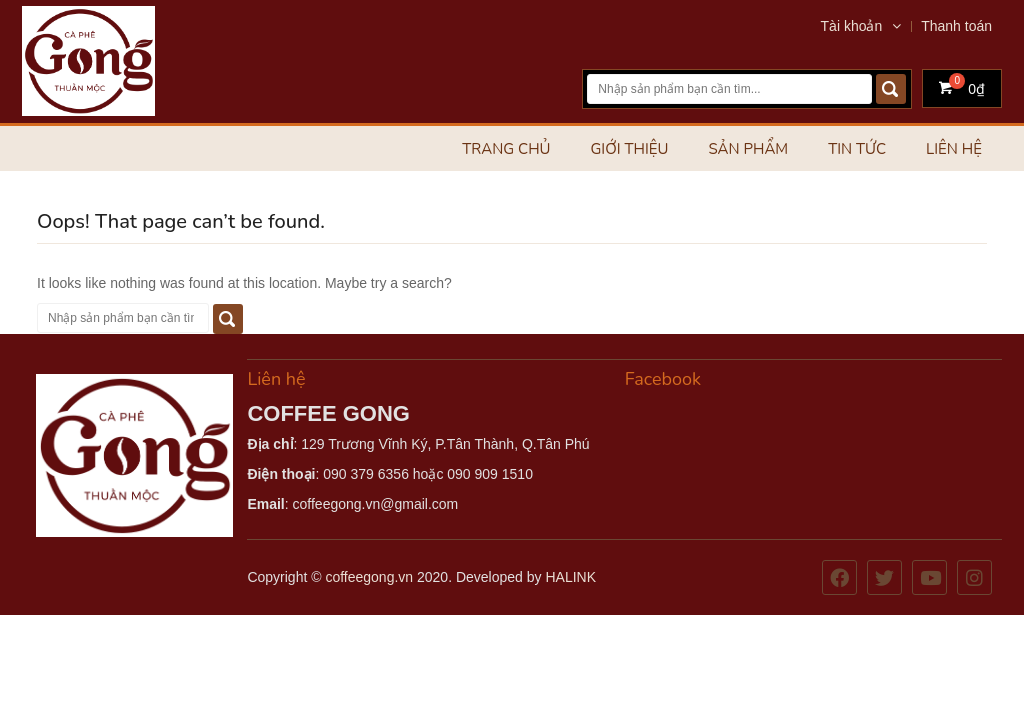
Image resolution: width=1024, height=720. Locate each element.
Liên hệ (954, 149)
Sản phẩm (748, 149)
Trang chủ (506, 149)
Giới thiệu (629, 149)
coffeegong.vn (369, 577)
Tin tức (857, 149)
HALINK (570, 577)
